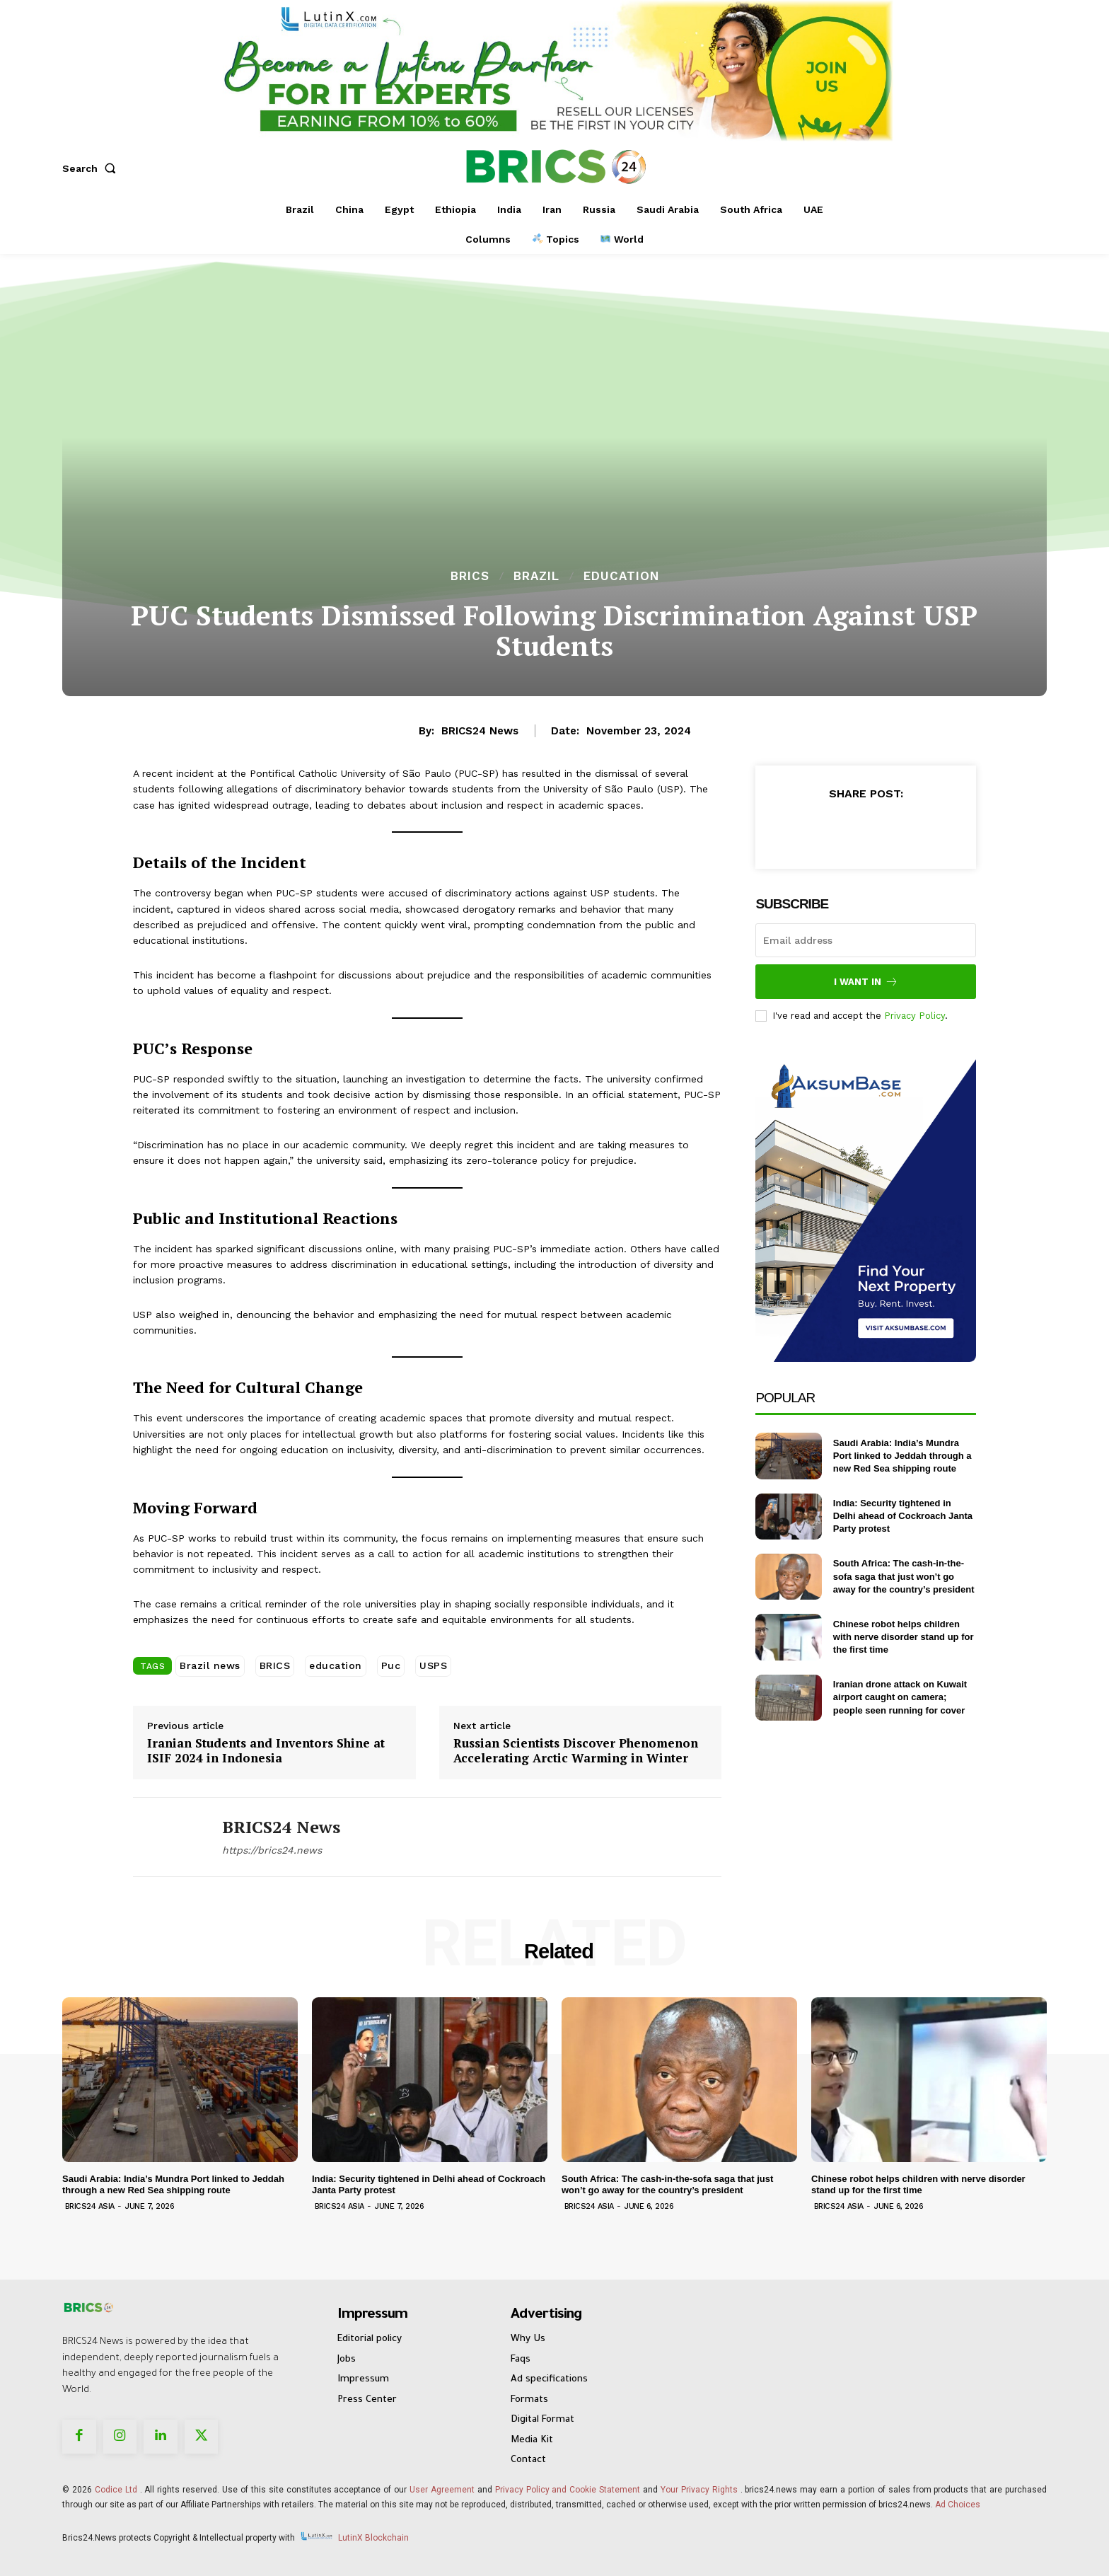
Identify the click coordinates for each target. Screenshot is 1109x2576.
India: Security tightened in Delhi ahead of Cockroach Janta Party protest (902, 1516)
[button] (92, 168)
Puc (391, 1665)
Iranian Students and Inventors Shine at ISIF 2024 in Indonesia (266, 1750)
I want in (866, 981)
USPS (433, 1665)
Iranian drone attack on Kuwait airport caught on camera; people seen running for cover (900, 1697)
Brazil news (210, 1665)
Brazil (536, 576)
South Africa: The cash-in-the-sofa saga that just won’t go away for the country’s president (904, 1576)
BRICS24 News (479, 730)
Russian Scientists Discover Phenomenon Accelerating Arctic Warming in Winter (575, 1750)
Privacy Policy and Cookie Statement (568, 2490)
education (335, 1665)
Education (621, 576)
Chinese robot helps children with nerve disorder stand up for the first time (903, 1637)
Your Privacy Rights (699, 2490)
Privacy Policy (914, 1015)
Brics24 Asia (90, 2206)
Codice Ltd (117, 2490)
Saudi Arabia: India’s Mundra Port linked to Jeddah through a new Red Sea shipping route (902, 1456)
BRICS (470, 576)
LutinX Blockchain (373, 2538)
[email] (865, 940)
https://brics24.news (272, 1850)
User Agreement (442, 2490)
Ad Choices (957, 2504)
